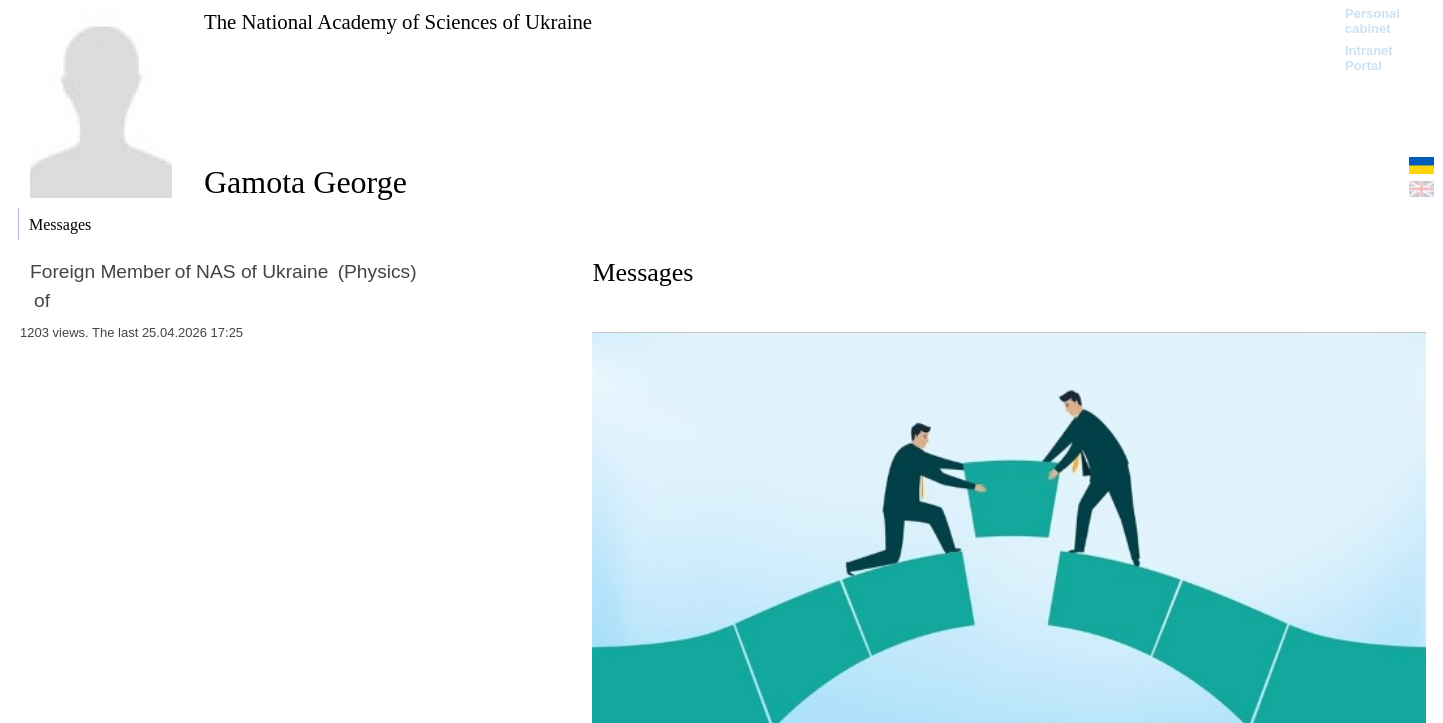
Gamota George (305, 182)
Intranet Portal (1369, 58)
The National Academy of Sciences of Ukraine (398, 21)
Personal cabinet (1372, 21)
